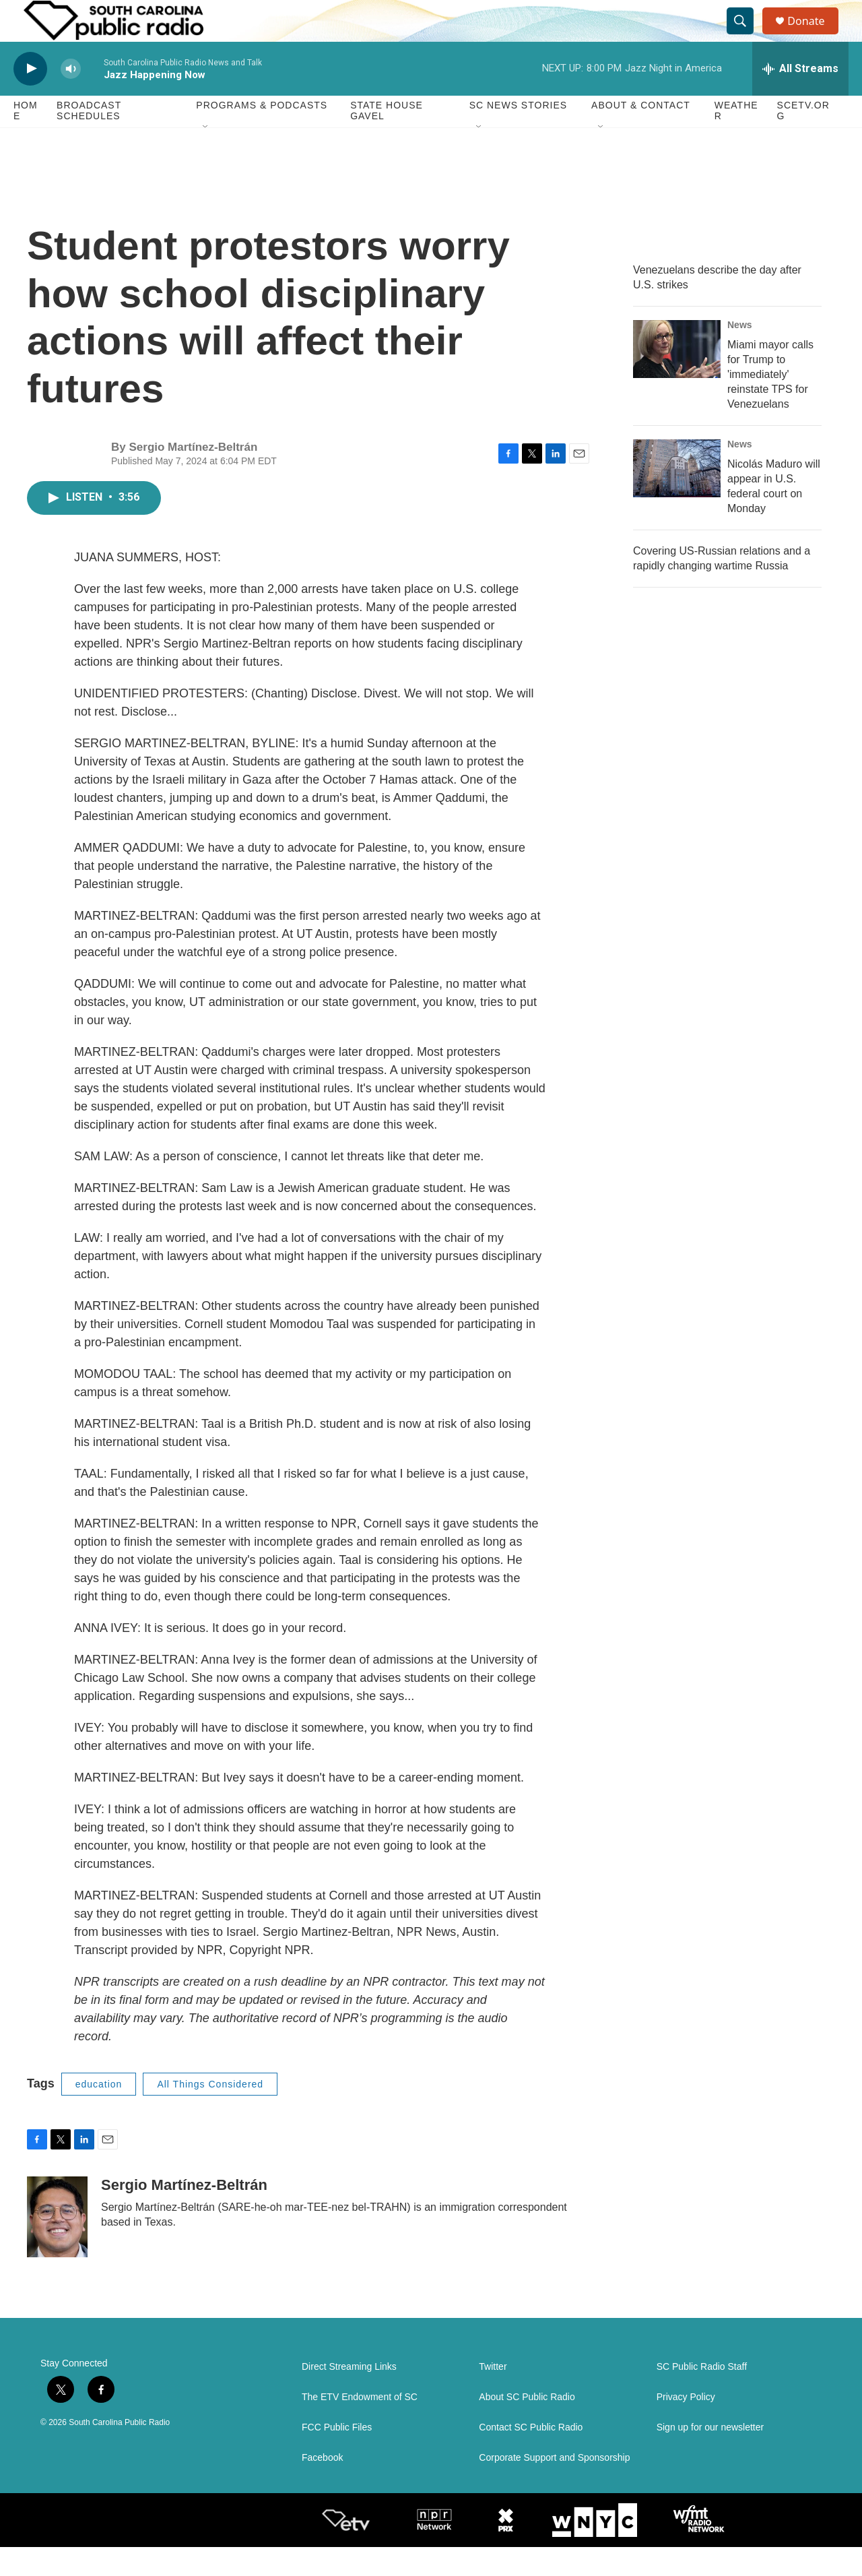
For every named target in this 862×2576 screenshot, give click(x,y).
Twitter (492, 2396)
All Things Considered (210, 2113)
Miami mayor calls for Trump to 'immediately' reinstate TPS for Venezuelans (770, 403)
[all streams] (800, 98)
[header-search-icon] (746, 35)
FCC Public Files (337, 2456)
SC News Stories (518, 134)
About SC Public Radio (526, 2426)
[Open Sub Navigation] (206, 156)
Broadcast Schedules (89, 140)
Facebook (322, 2487)
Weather (736, 140)
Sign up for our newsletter (710, 2456)
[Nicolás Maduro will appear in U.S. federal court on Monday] (677, 497)
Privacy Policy (686, 2426)
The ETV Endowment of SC (360, 2426)
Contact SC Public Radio (531, 2456)
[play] (30, 98)
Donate (814, 35)
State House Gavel (386, 140)
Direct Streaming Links (349, 2396)
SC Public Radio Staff (702, 2396)
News (739, 353)
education (99, 2113)
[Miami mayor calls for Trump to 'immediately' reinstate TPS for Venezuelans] (677, 378)
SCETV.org (803, 140)
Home (25, 140)
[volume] (70, 98)
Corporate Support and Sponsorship (554, 2487)
